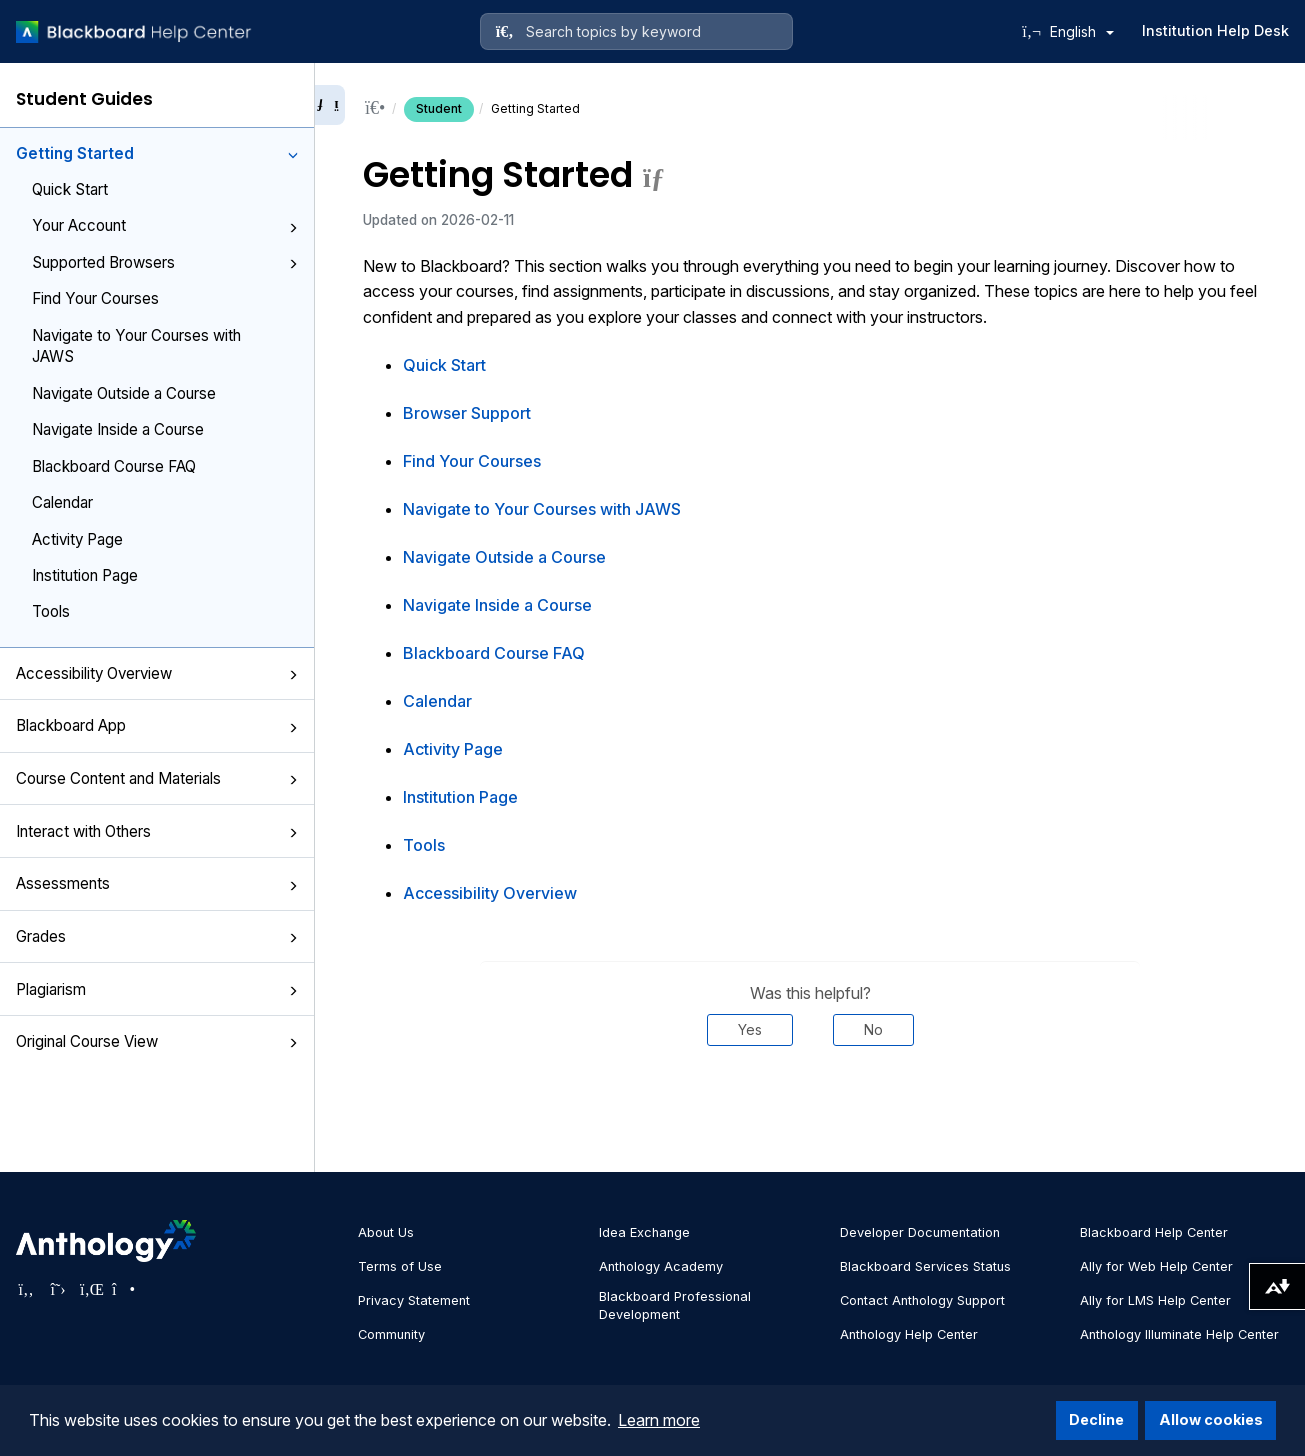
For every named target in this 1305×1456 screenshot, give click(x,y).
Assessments (157, 883)
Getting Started (157, 153)
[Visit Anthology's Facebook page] (26, 1289)
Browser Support (467, 413)
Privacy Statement (414, 1300)
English (1082, 31)
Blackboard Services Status (925, 1266)
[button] (293, 155)
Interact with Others (157, 831)
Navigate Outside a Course (124, 393)
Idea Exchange (644, 1232)
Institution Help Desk (1215, 30)
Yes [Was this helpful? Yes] (750, 1029)
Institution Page (85, 575)
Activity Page (77, 539)
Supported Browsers (165, 262)
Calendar (62, 502)
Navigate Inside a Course (118, 429)
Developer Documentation (920, 1232)
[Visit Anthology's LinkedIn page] (90, 1289)
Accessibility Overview (157, 673)
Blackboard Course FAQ (114, 466)
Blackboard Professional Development (675, 1305)
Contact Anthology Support (922, 1300)
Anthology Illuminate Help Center (1179, 1334)
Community (391, 1334)
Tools (51, 611)
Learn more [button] (659, 1420)
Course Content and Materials (157, 778)
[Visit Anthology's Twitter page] (58, 1289)
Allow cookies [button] (1211, 1419)
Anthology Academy (661, 1266)
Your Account (165, 225)
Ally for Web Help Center (1156, 1266)
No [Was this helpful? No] (873, 1029)
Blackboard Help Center (1154, 1232)
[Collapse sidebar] (330, 105)
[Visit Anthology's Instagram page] (122, 1289)
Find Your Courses (95, 298)
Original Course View (157, 1041)
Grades (157, 936)
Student (439, 108)
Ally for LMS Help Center (1155, 1300)
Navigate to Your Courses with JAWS (136, 346)
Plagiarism (157, 989)
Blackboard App (157, 725)
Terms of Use (400, 1266)
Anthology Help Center (909, 1334)
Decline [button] (1096, 1419)
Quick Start (70, 189)
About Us (386, 1232)
